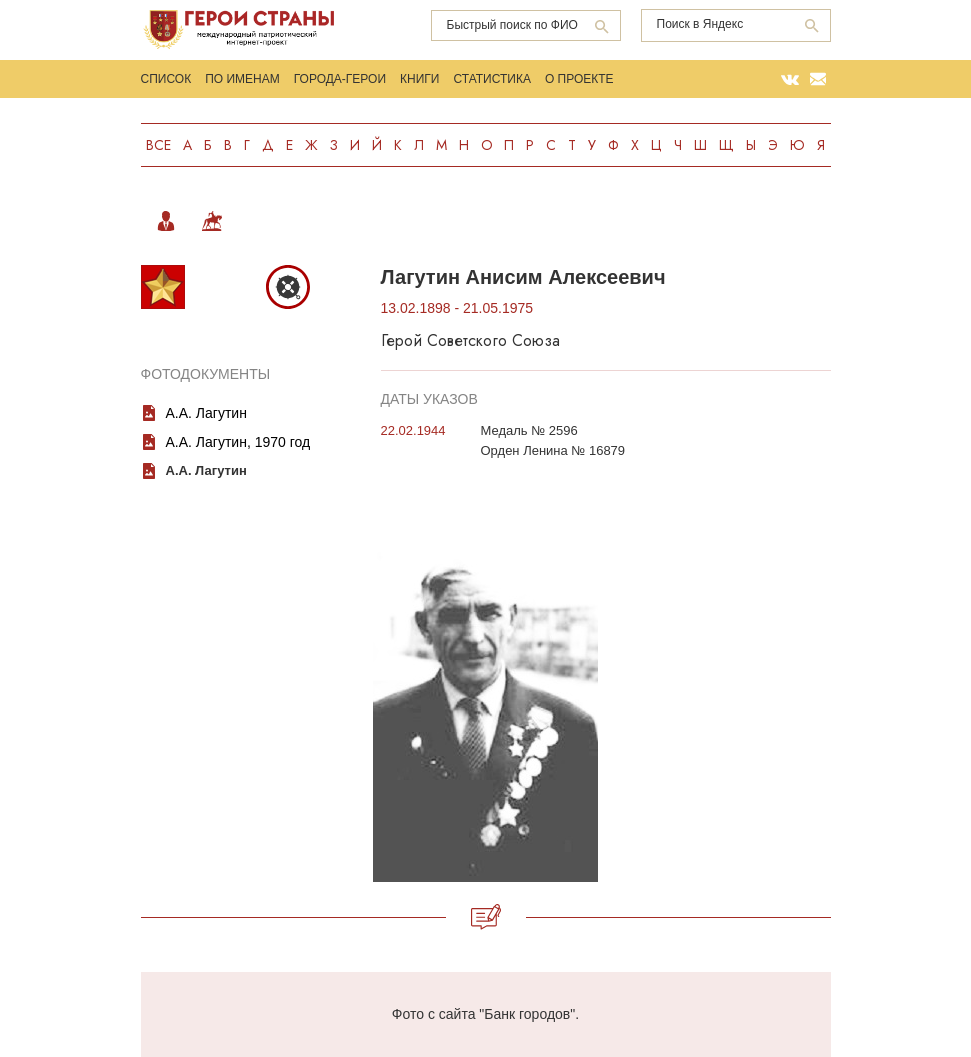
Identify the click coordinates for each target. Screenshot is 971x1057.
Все (158, 145)
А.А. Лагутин (206, 413)
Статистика (491, 79)
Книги (419, 79)
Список (166, 79)
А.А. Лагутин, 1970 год (238, 442)
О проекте (579, 79)
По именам (242, 79)
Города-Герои (340, 79)
